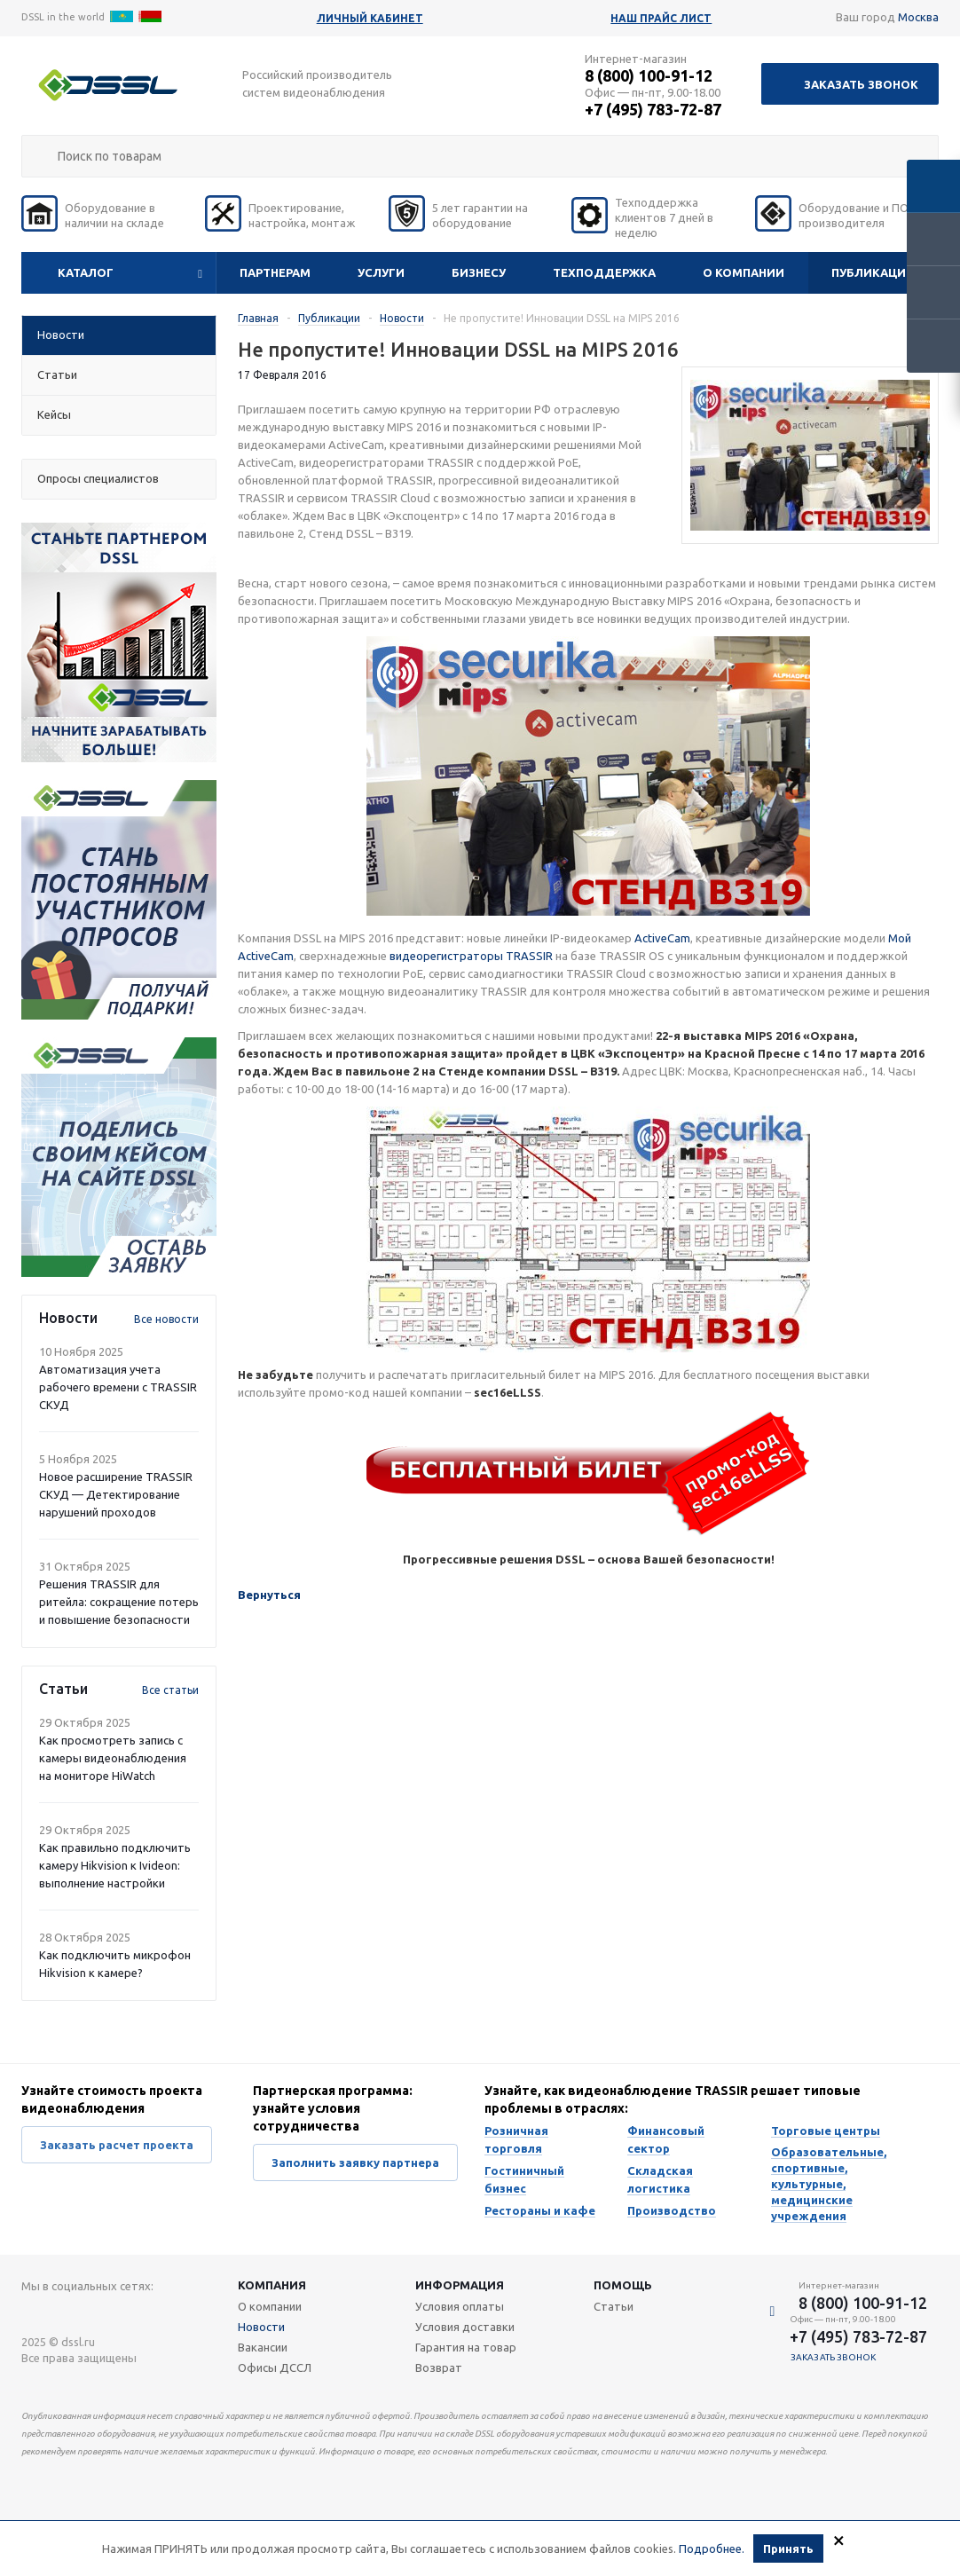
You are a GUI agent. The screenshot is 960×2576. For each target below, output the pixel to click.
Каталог (86, 272)
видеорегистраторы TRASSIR (471, 955)
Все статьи (170, 1690)
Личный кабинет (370, 18)
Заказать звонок (861, 84)
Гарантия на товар (465, 2347)
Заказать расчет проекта (116, 2145)
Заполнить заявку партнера (355, 2162)
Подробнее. (711, 2548)
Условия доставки (465, 2326)
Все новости (166, 1319)
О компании (743, 272)
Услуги (381, 272)
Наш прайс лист (661, 18)
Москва (918, 17)
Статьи (613, 2306)
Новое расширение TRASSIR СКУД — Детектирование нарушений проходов (116, 1494)
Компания (272, 2285)
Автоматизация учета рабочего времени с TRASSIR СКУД (118, 1387)
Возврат (438, 2367)
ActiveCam (662, 938)
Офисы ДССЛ (274, 2367)
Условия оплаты (459, 2306)
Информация (459, 2285)
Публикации (873, 272)
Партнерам (275, 272)
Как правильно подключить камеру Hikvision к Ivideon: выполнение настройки (115, 1865)
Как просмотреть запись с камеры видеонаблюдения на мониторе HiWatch (112, 1758)
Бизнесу (479, 272)
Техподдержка (604, 272)
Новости (261, 2326)
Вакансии (262, 2347)
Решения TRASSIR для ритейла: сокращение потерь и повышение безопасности (119, 1602)
